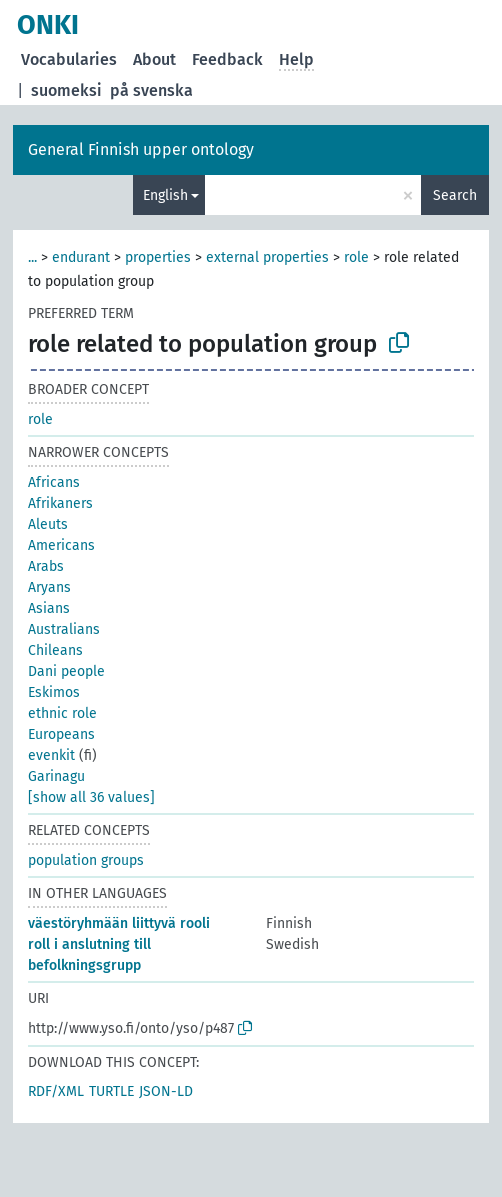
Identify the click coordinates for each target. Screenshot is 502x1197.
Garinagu (56, 776)
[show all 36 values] (91, 797)
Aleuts (48, 524)
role (356, 257)
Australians (64, 629)
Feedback (227, 59)
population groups (86, 860)
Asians (49, 608)
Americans (61, 545)
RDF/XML (56, 1091)
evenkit (51, 755)
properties (158, 257)
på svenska (151, 90)
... (32, 257)
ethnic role (62, 713)
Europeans (61, 734)
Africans (54, 482)
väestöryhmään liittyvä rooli (119, 923)
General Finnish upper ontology (141, 149)
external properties (267, 257)
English (165, 195)
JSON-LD (166, 1091)
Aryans (49, 587)
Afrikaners (60, 503)
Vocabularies (69, 59)
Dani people (66, 671)
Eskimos (54, 692)
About (154, 59)
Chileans (55, 650)
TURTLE (111, 1091)
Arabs (46, 566)
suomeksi (66, 90)
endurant (81, 257)
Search (455, 195)
